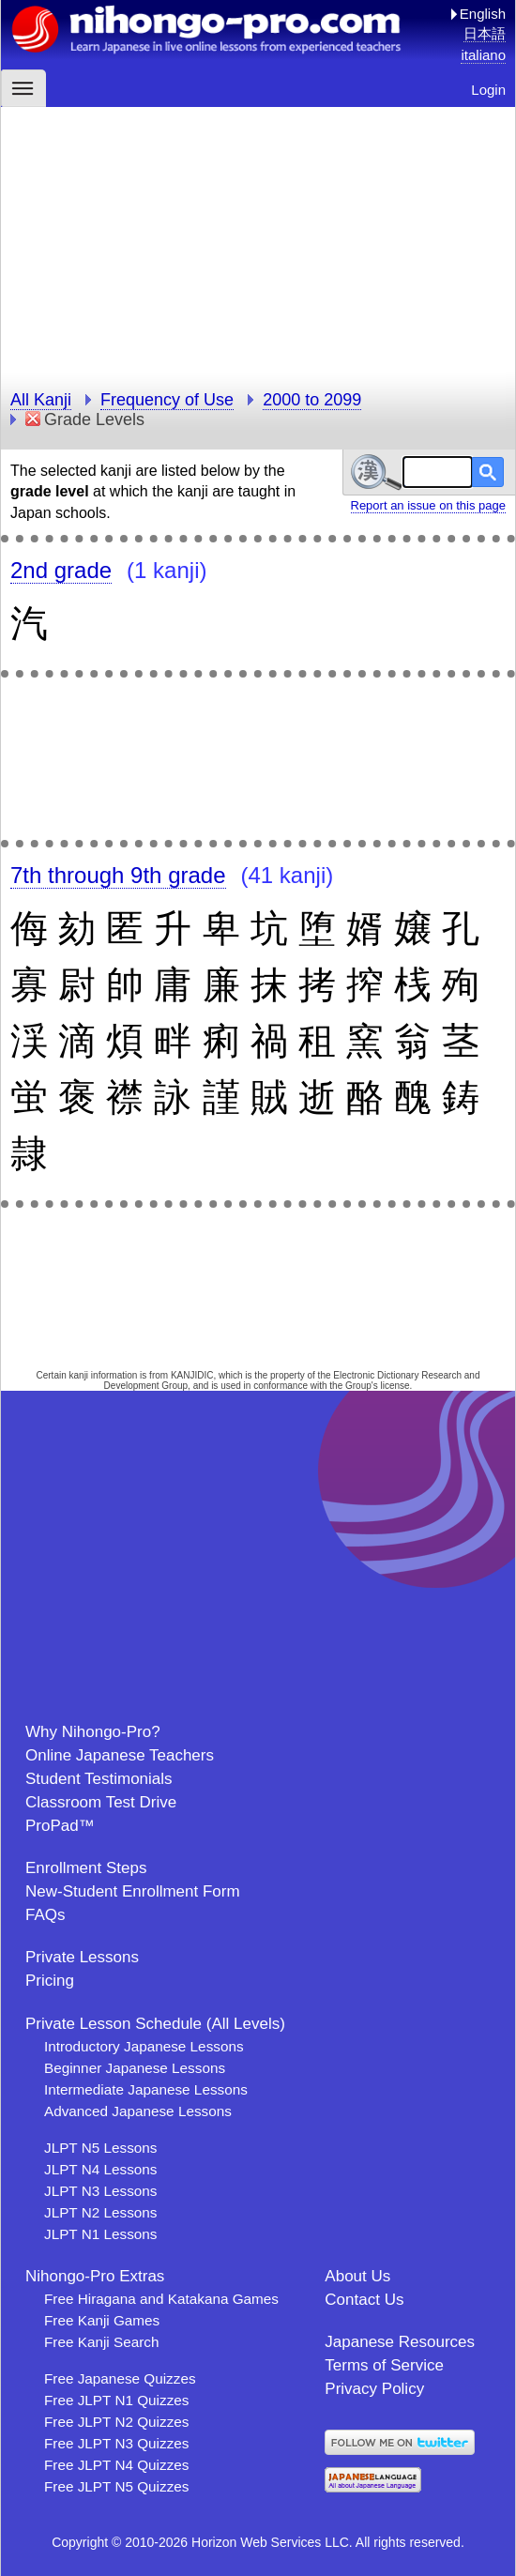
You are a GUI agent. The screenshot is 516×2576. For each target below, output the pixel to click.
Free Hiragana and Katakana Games (161, 2299)
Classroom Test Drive (100, 1802)
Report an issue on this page (429, 505)
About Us (357, 2276)
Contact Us (364, 2300)
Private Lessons (82, 1957)
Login (488, 90)
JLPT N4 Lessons (100, 2169)
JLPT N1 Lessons (100, 2234)
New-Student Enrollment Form (132, 1891)
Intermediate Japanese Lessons (146, 2089)
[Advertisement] (258, 238)
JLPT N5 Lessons (100, 2148)
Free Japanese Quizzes (120, 2378)
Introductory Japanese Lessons (144, 2046)
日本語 (484, 33)
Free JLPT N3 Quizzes (116, 2443)
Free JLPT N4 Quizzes (116, 2465)
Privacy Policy (374, 2389)
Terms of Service (384, 2365)
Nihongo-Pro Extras (94, 2276)
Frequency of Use (167, 399)
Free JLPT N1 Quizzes (116, 2400)
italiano (483, 55)
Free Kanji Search (101, 2342)
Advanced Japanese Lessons (138, 2111)
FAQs (45, 1915)
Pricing (49, 1980)
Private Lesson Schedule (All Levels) (155, 2024)
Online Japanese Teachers (119, 1755)
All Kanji (40, 399)
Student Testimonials (99, 1779)
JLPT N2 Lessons (100, 2212)
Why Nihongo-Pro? (92, 1732)
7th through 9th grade (118, 875)
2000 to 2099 (312, 399)
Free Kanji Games (101, 2320)
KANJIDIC (192, 1375)
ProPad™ (60, 1826)
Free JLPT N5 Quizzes (116, 2486)
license (394, 1385)
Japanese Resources (400, 2342)
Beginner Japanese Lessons (134, 2068)
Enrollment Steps (85, 1868)
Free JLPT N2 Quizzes (116, 2422)
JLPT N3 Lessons (100, 2191)
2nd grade (61, 570)
